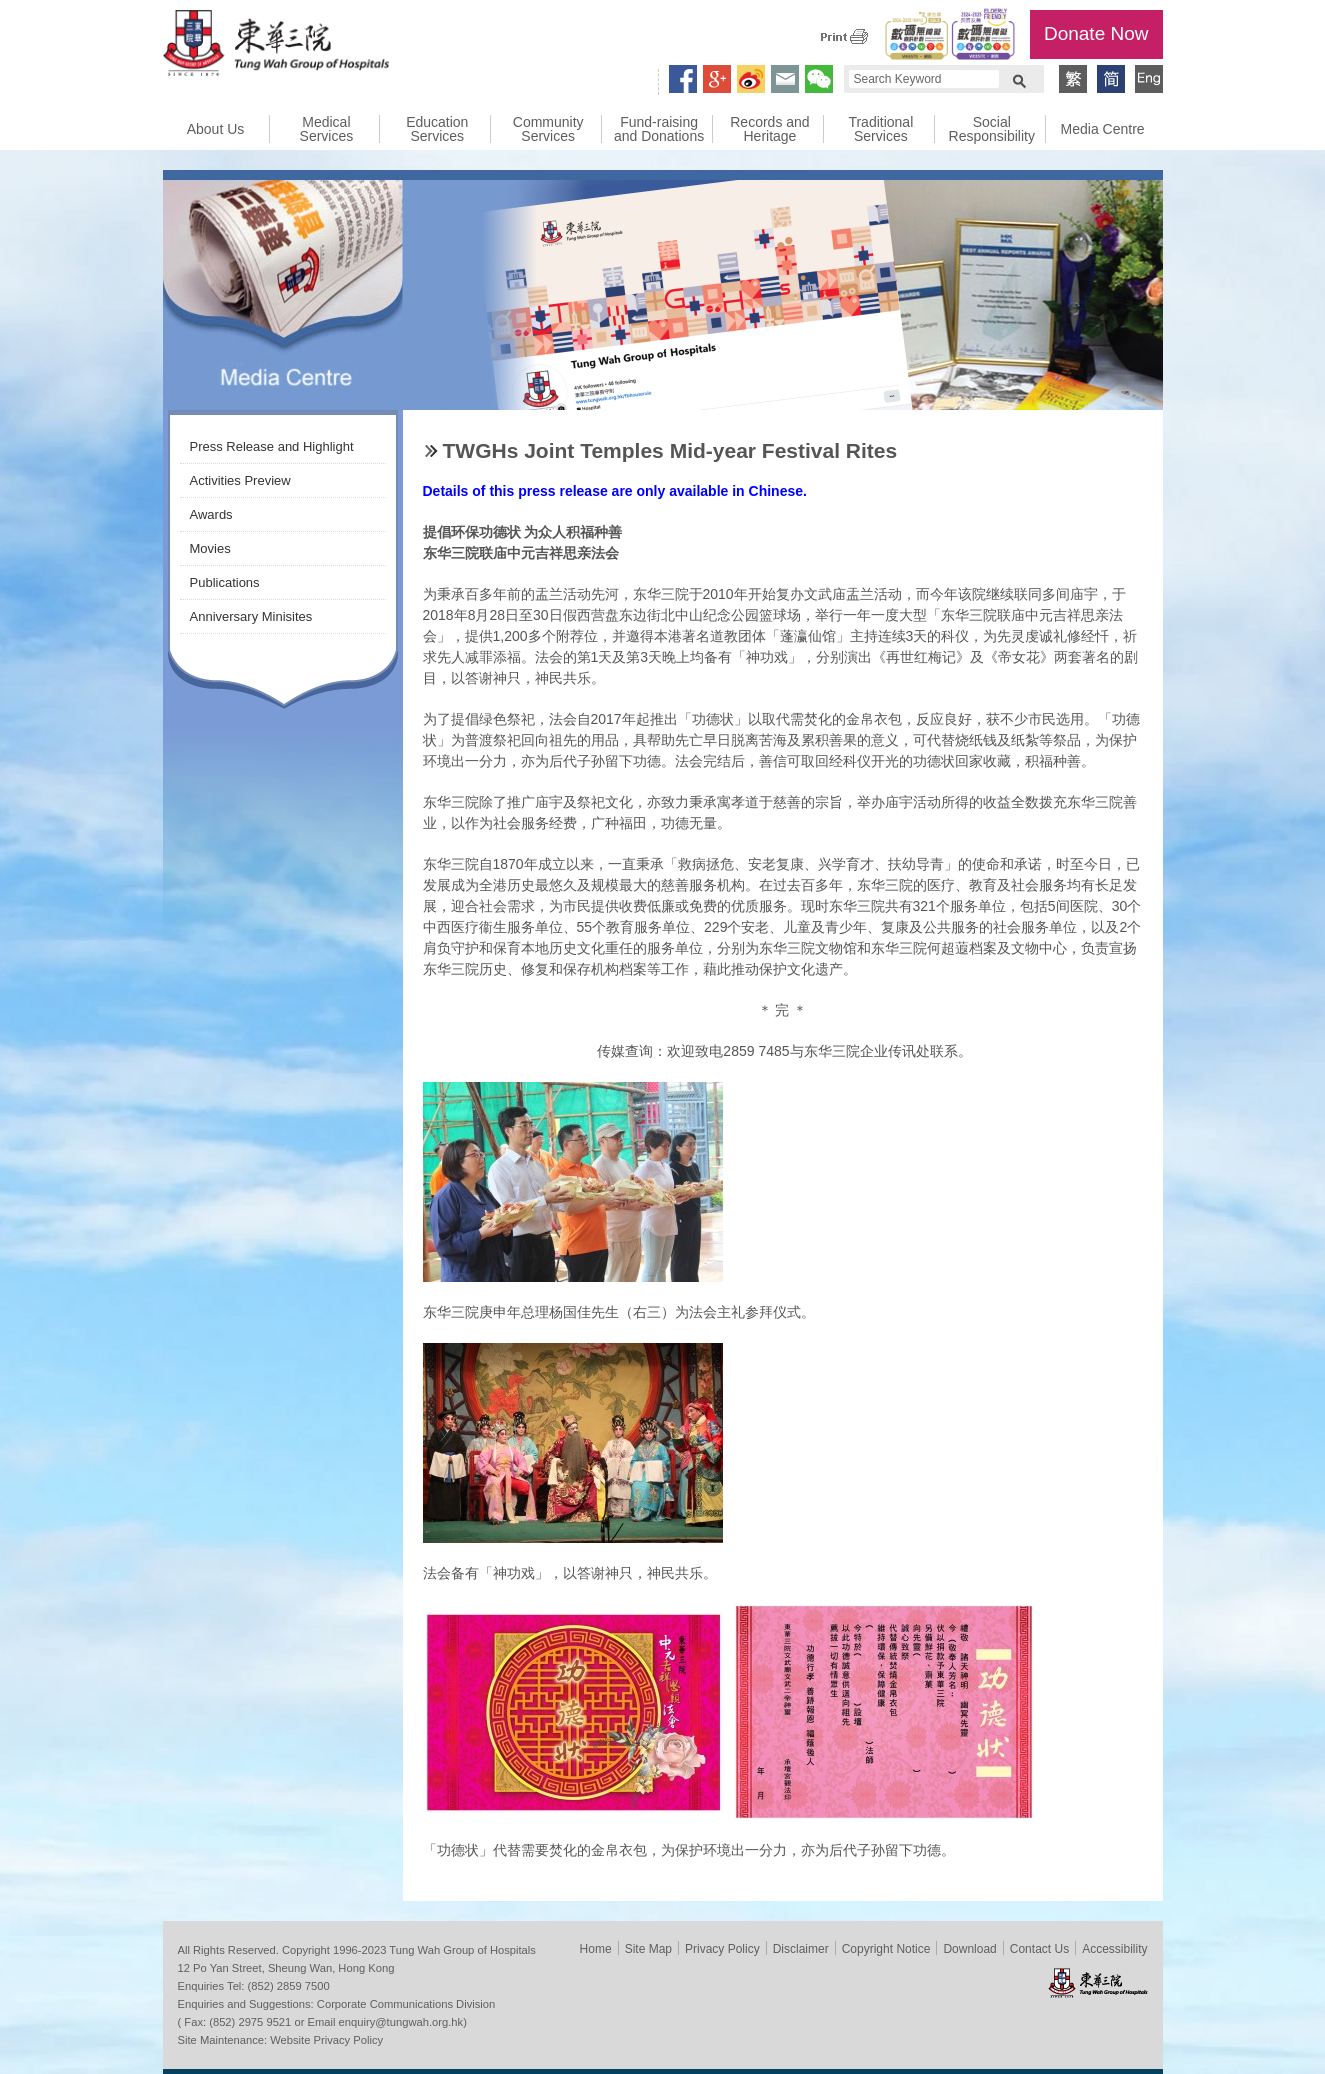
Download (969, 1949)
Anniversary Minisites (251, 616)
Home (596, 1949)
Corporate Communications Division (406, 2004)
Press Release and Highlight (272, 446)
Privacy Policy (722, 1949)
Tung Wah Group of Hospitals (276, 46)
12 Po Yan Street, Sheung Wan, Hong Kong (286, 1968)
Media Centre (1103, 129)
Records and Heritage (769, 129)
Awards (211, 514)
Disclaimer (801, 1949)
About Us (216, 129)
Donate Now (1096, 33)
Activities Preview (240, 480)
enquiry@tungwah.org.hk (401, 2022)
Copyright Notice (886, 1949)
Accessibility (1114, 1949)
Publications (225, 582)
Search (1019, 79)
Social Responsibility (992, 129)
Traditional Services (880, 129)
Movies (210, 548)
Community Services (548, 129)
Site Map (648, 1949)
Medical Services (327, 129)
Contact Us (1039, 1949)
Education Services (437, 129)
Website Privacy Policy (326, 2040)
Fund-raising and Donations (659, 129)
